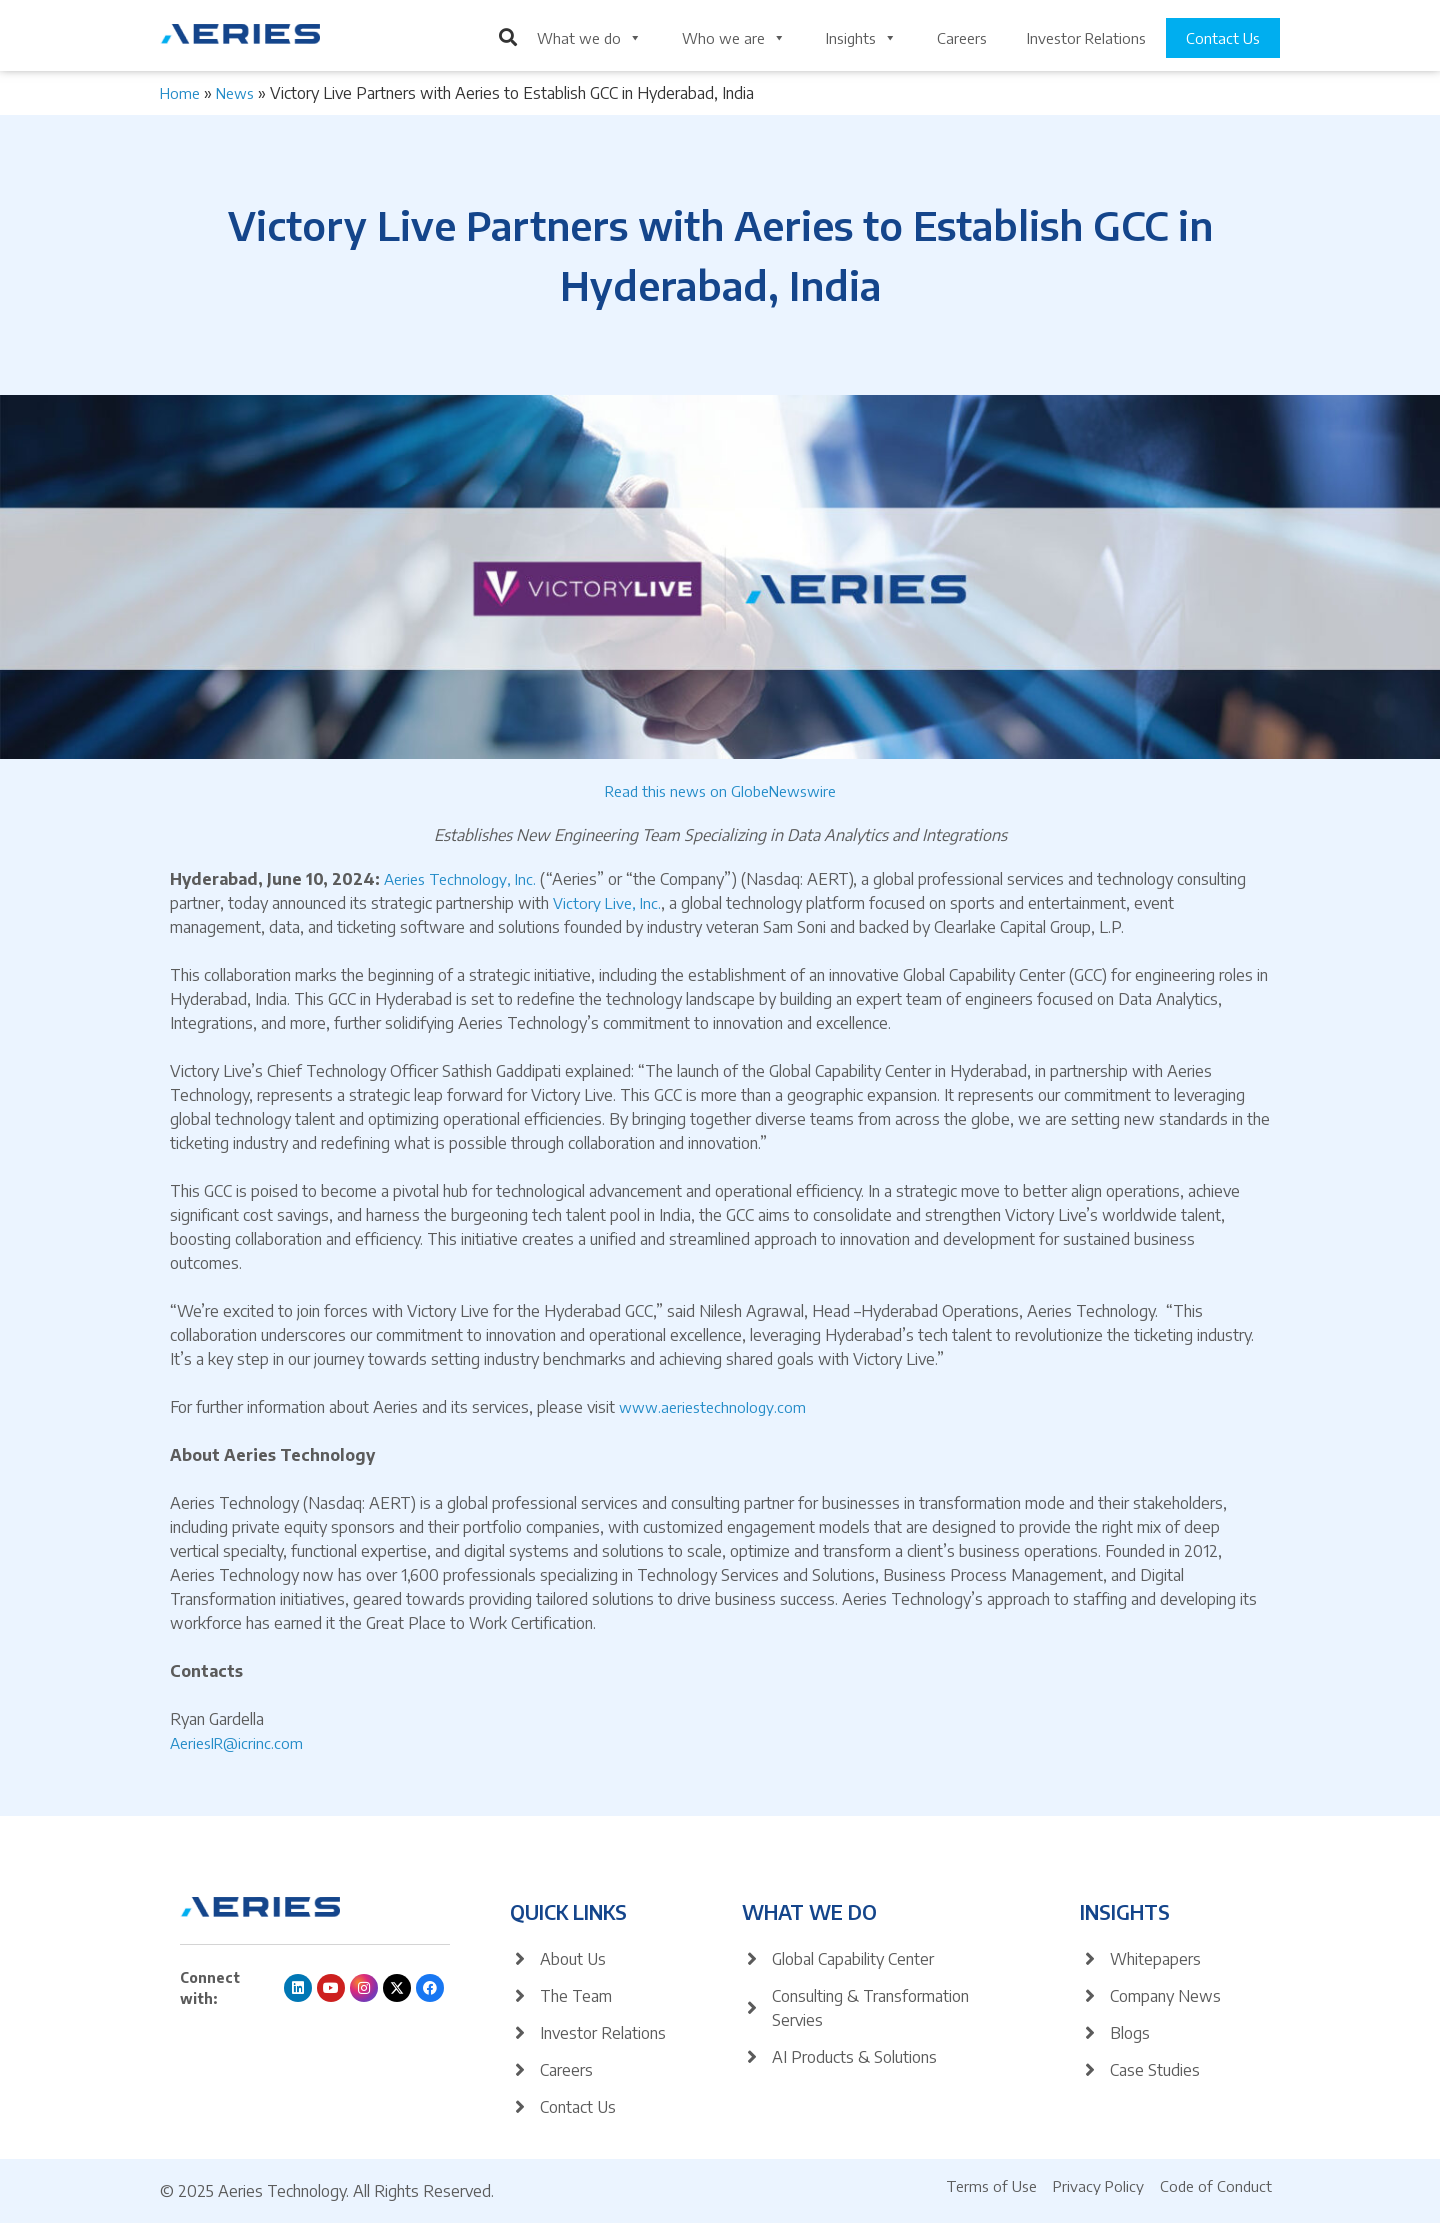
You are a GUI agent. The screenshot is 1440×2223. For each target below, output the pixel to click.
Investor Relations (1086, 38)
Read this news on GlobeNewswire (720, 791)
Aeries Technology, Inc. (460, 879)
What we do (589, 38)
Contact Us (1223, 38)
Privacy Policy (1098, 2186)
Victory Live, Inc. (607, 903)
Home (180, 93)
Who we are (734, 38)
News (235, 93)
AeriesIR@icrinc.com (236, 1743)
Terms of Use (991, 2186)
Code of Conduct (1216, 2186)
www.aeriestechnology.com (712, 1407)
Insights (861, 38)
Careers (962, 38)
